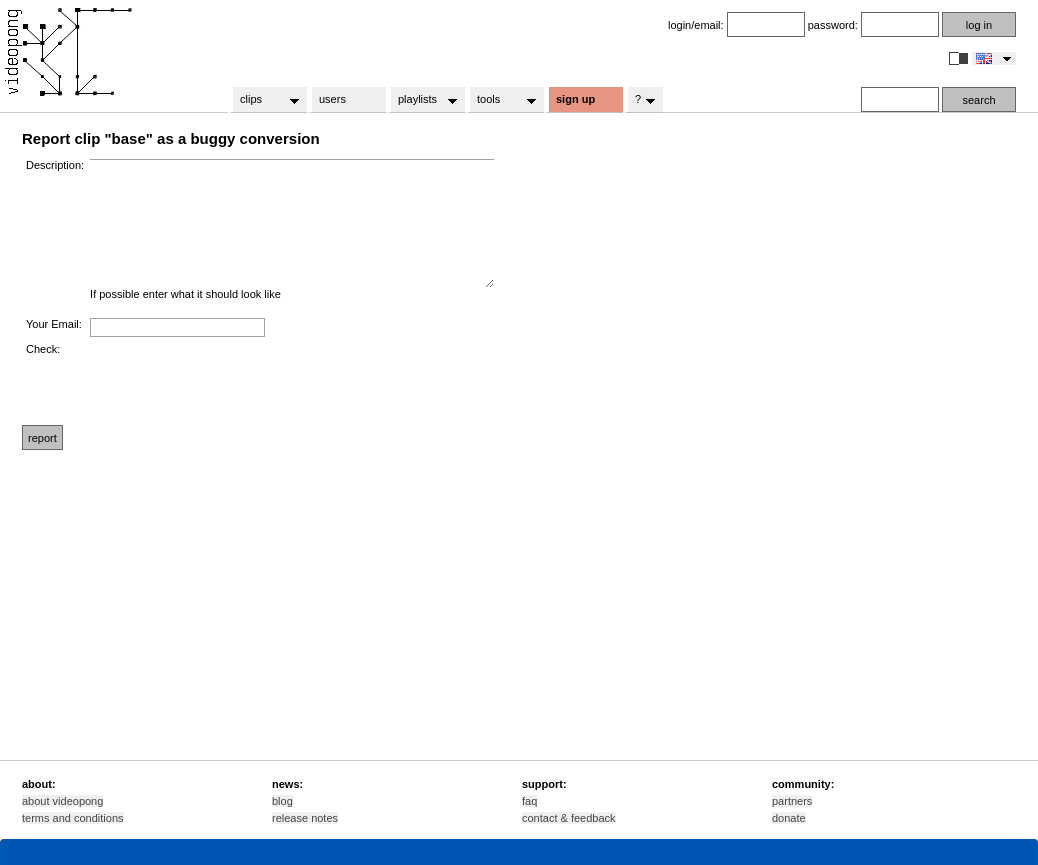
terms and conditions (73, 818)
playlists (421, 100)
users (332, 99)
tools (500, 100)
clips (263, 100)
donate (789, 818)
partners (792, 801)
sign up (575, 99)
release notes (305, 818)
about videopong (62, 801)
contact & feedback (569, 818)
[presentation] (242, 382)
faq (529, 801)
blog (282, 801)
